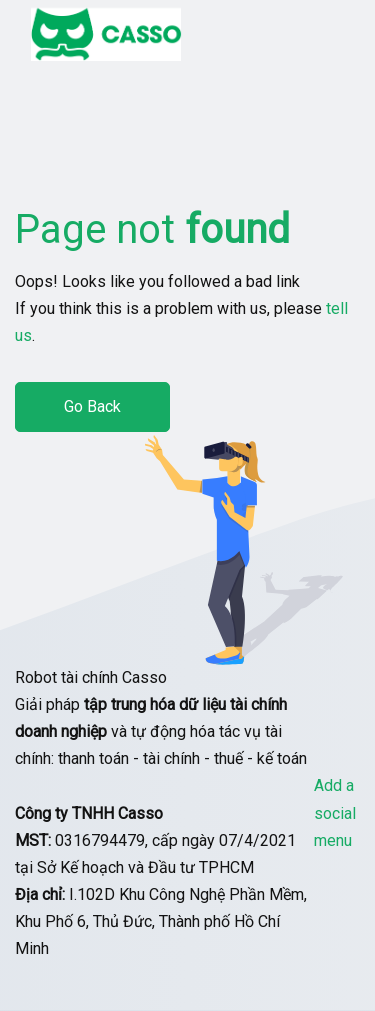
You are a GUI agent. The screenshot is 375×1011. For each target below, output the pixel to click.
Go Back (92, 406)
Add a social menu (335, 812)
